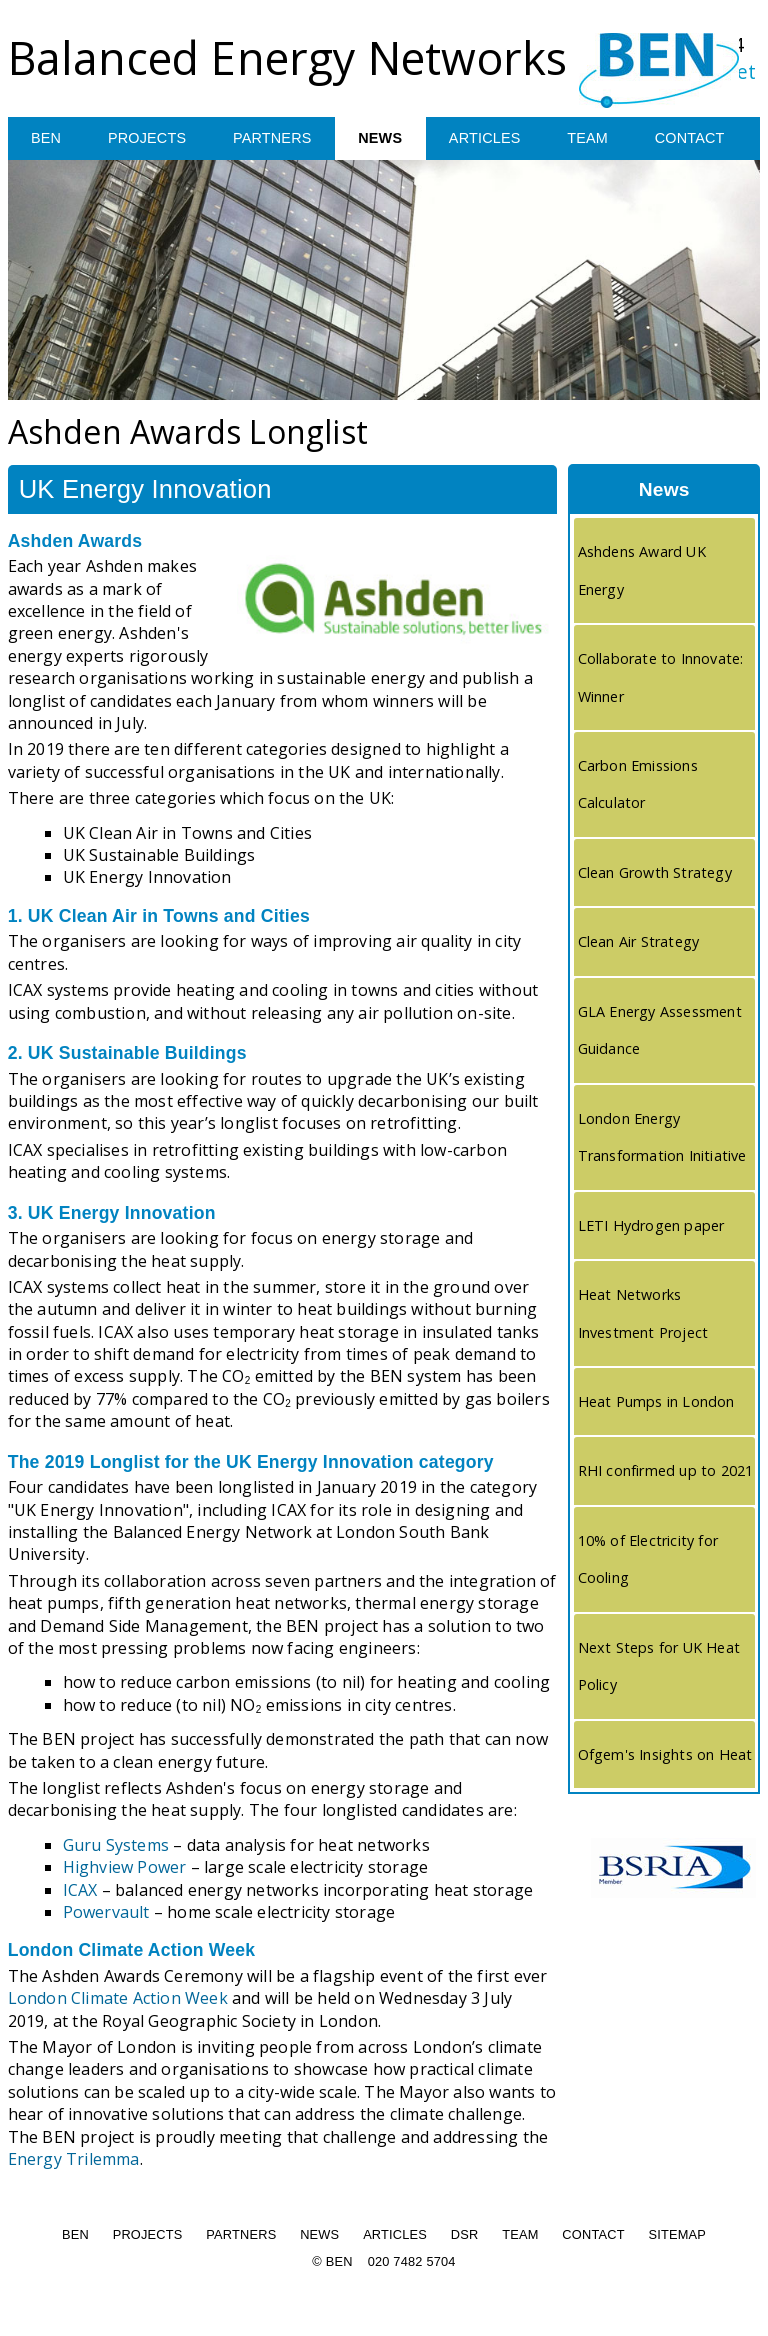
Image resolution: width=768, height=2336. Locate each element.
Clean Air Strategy (639, 942)
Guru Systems (116, 1846)
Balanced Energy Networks (288, 57)
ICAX (80, 1890)
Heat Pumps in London (656, 1402)
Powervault (106, 1913)
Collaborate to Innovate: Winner (661, 678)
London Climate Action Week (118, 1999)
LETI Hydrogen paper (651, 1226)
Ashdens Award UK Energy (642, 571)
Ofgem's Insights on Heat (665, 1755)
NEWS (384, 139)
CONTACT (697, 139)
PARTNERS (275, 139)
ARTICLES (490, 139)
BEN (46, 139)
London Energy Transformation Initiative (662, 1138)
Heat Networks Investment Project (643, 1314)
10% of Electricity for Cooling (648, 1560)
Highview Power (125, 1868)
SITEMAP (677, 2235)
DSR (465, 2235)
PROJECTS (149, 139)
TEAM (595, 139)
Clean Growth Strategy (655, 873)
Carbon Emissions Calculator (638, 785)
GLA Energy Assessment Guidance (660, 1031)
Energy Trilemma (74, 2160)
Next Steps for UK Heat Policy (659, 1667)
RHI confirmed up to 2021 (666, 1471)
